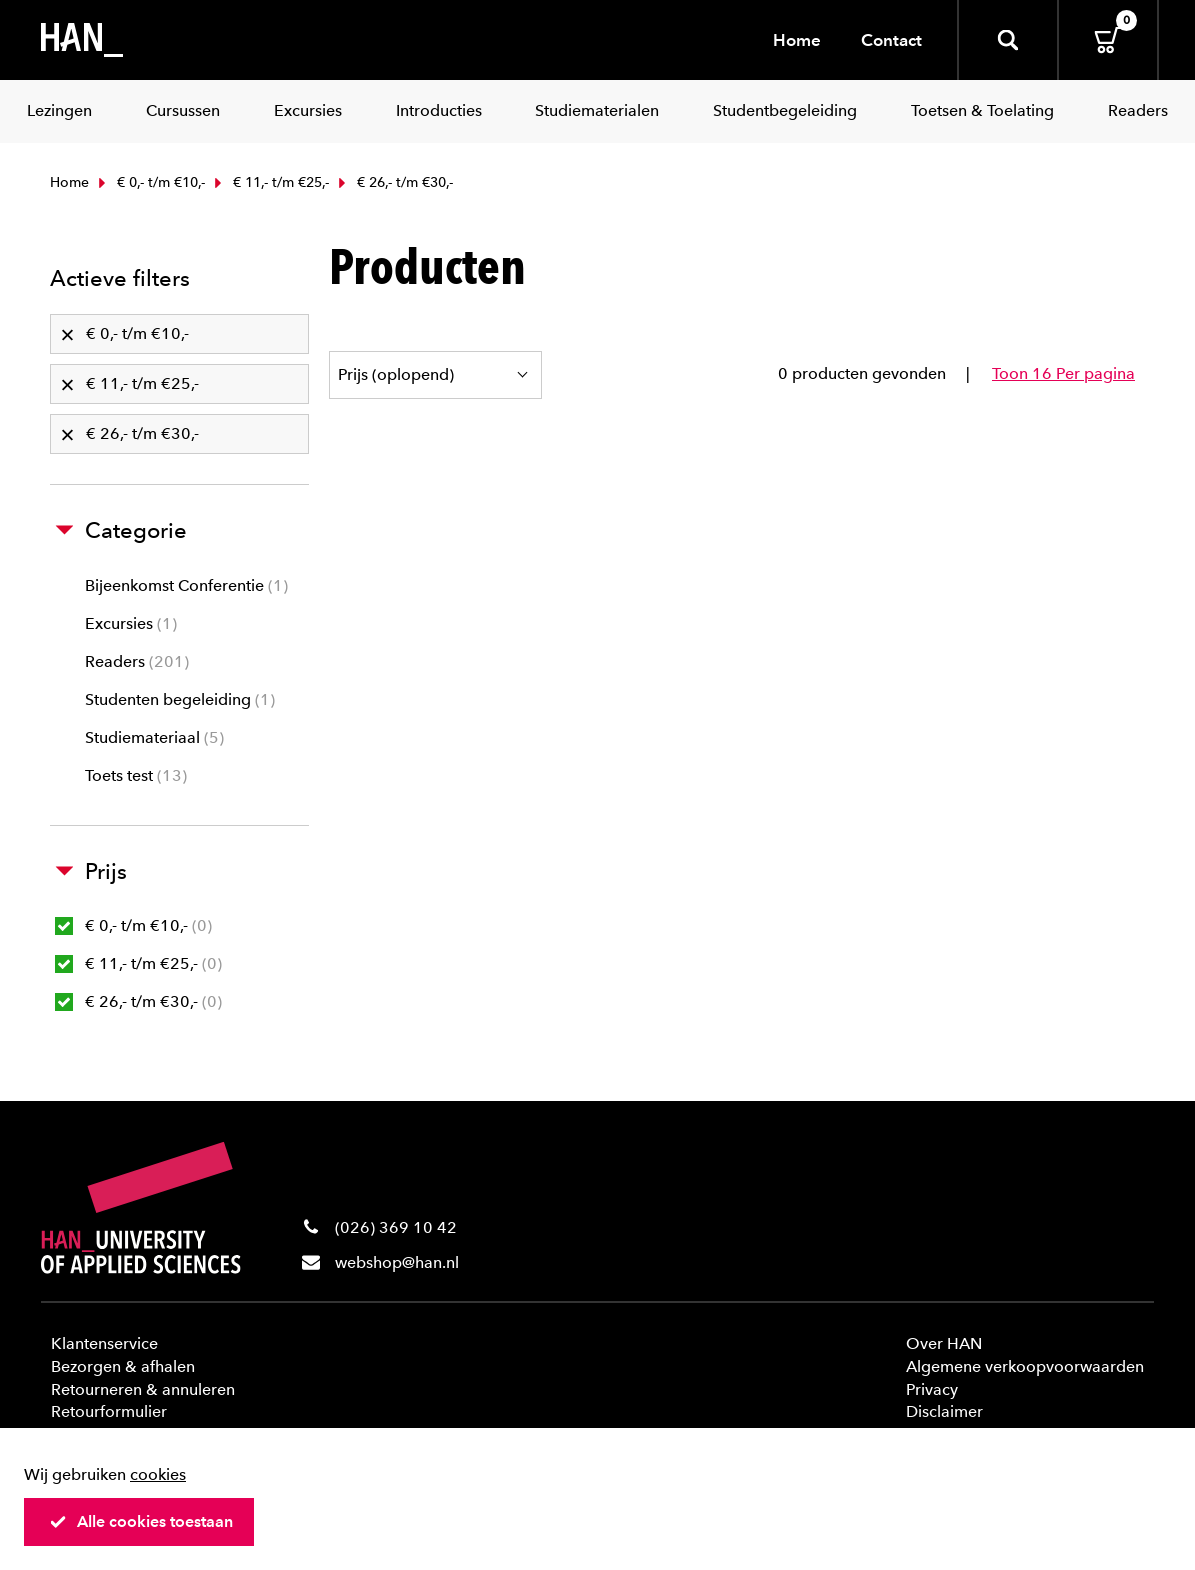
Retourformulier (109, 1411)
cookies (158, 1474)
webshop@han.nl (397, 1262)
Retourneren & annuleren (143, 1389)
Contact (891, 40)
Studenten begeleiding (180, 699)
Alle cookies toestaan (141, 1521)
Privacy (932, 1389)
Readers (137, 661)
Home (797, 40)
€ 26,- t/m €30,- (138, 1001)
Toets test (136, 775)
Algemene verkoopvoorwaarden (1025, 1366)
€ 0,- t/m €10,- (149, 182)
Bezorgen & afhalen (123, 1366)
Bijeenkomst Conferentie (186, 585)
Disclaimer (944, 1411)
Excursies (131, 623)
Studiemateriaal (154, 737)
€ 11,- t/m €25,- (269, 182)
